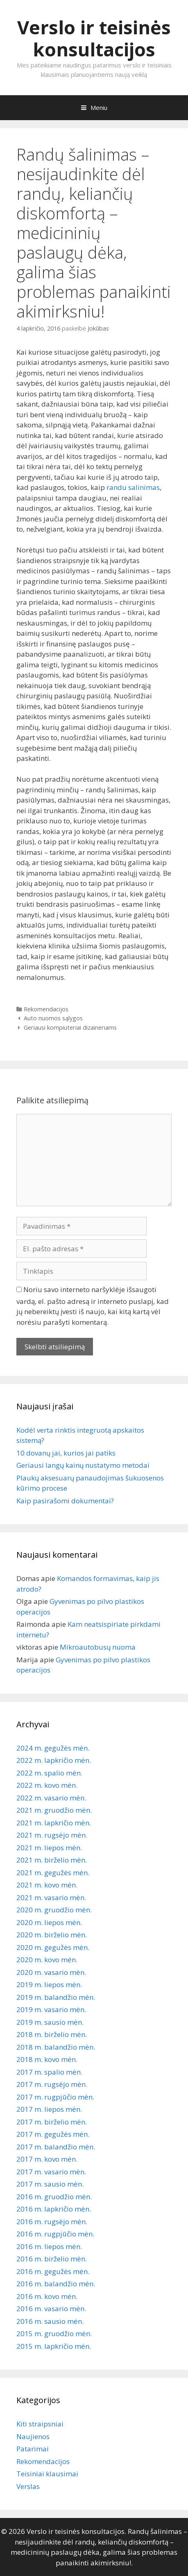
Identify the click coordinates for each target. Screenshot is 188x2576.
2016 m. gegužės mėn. (52, 2271)
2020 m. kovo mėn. (46, 1959)
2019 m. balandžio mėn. (55, 1997)
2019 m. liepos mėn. (49, 1984)
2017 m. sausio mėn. (50, 2184)
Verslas (28, 2486)
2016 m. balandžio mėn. (55, 2283)
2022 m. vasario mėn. (51, 1797)
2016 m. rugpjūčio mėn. (55, 2233)
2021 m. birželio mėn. (51, 1860)
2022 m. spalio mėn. (49, 1773)
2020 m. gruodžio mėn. (54, 1909)
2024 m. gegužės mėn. (52, 1748)
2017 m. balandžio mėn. (55, 2146)
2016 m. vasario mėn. (51, 2308)
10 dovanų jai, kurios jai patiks (66, 1453)
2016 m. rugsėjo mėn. (51, 2221)
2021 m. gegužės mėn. (52, 1872)
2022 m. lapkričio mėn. (53, 1760)
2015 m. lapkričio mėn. (53, 2346)
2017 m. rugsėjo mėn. (51, 2084)
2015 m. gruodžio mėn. (54, 2333)
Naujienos (33, 2436)
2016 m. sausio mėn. (50, 2321)
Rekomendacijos (46, 1009)
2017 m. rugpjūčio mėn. (55, 2097)
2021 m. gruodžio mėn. (54, 1810)
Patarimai (32, 2448)
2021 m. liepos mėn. (49, 1847)
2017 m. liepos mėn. (49, 2109)
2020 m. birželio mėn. (51, 1934)
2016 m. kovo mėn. (46, 2296)
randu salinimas (133, 487)
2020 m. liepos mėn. (49, 1922)
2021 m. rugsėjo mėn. (51, 1835)
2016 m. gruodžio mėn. (54, 2196)
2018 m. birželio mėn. (51, 2034)
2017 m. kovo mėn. (46, 2159)
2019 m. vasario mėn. (51, 2009)
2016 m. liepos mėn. (49, 2246)
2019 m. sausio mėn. (50, 2022)
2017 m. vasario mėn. (51, 2171)
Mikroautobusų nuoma (98, 1647)
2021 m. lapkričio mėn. (53, 1822)
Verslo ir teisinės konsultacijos (94, 38)
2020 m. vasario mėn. (51, 1972)
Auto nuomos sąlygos (53, 1018)
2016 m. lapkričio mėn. (53, 2209)
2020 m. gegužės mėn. (52, 1947)
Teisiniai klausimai (47, 2473)
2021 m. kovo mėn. (46, 1885)
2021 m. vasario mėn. (51, 1897)
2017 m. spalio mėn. (49, 2072)
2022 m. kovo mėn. (46, 1785)
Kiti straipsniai (39, 2423)
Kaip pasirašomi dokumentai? (65, 1500)
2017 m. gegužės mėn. (52, 2134)
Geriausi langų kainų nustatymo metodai (82, 1465)
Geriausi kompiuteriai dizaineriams (70, 1027)
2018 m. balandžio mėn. (55, 2047)
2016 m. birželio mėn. (51, 2258)
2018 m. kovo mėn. (46, 2059)
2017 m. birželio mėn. (51, 2122)
